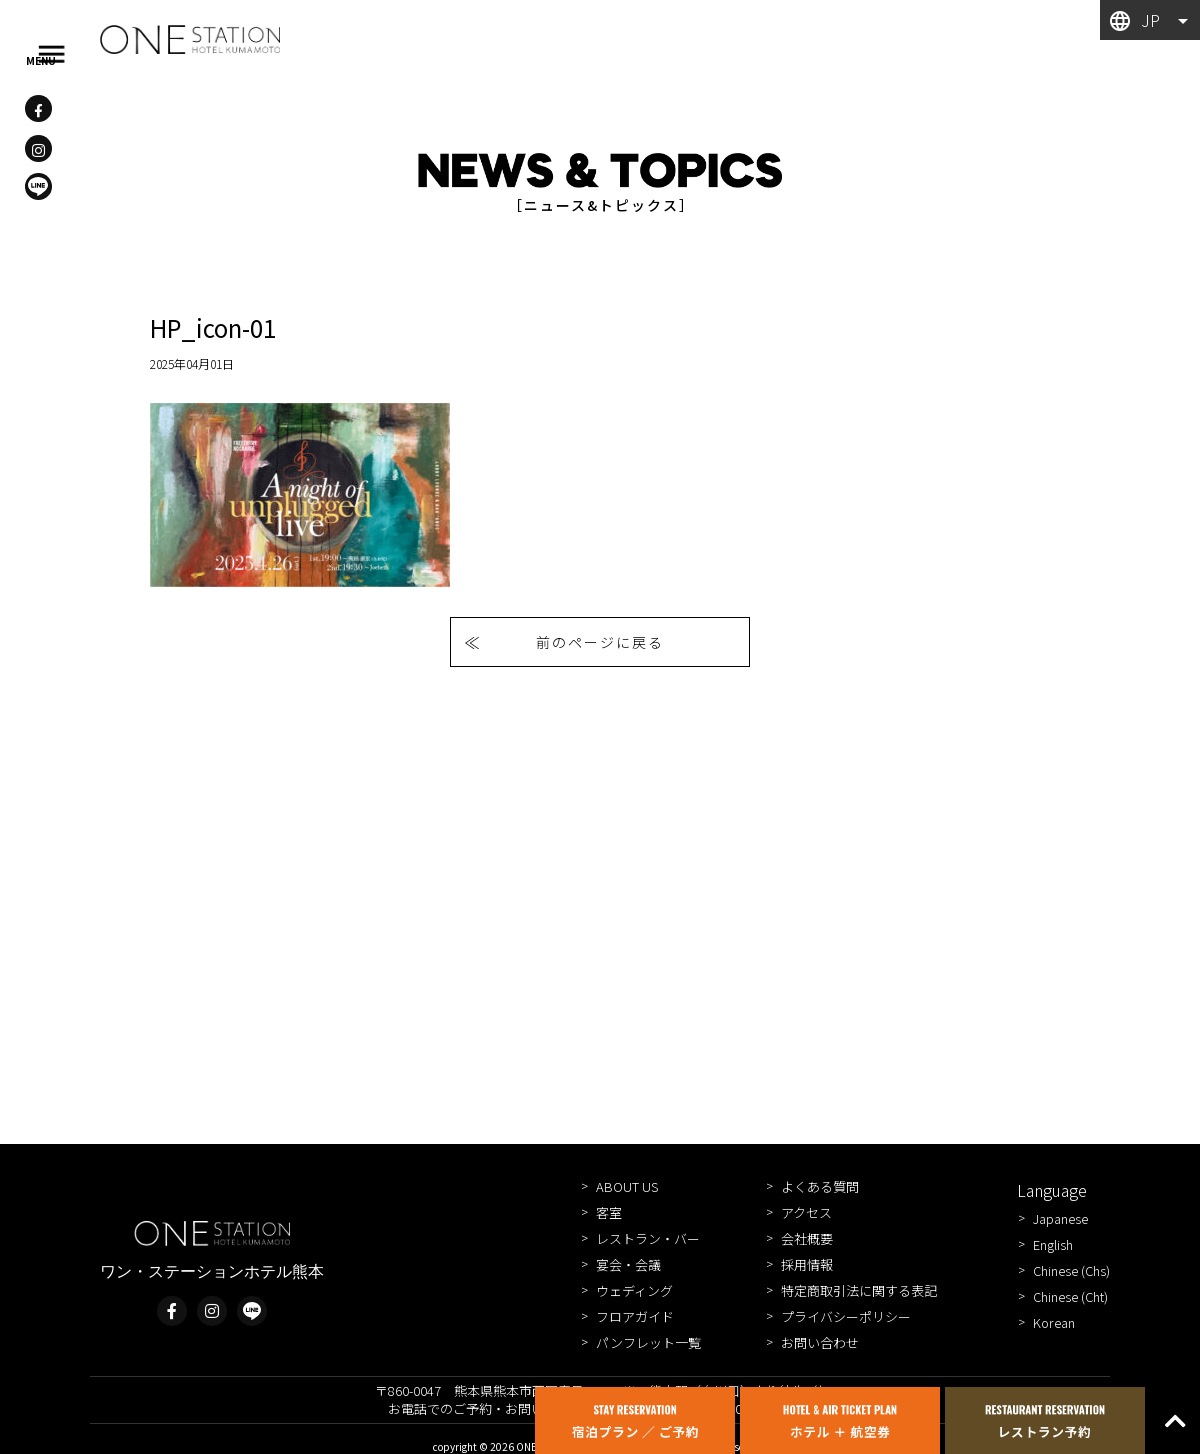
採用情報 (807, 1264)
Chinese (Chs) (1071, 1270)
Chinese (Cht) (1070, 1296)
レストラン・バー (648, 1238)
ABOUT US (627, 1186)
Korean (1054, 1322)
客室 (609, 1212)
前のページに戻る (600, 642)
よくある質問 (820, 1186)
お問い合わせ (820, 1342)
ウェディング (634, 1290)
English (1053, 1244)
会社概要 (807, 1238)
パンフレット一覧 (648, 1342)
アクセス (806, 1212)
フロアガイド (635, 1316)
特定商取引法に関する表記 (859, 1290)
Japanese (1060, 1218)
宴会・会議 (628, 1264)
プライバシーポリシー (846, 1316)
